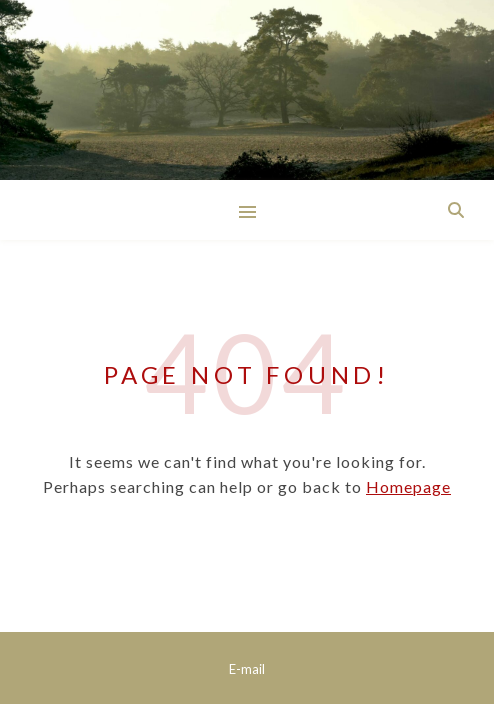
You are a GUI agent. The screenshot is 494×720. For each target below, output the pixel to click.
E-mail (247, 669)
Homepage (408, 486)
